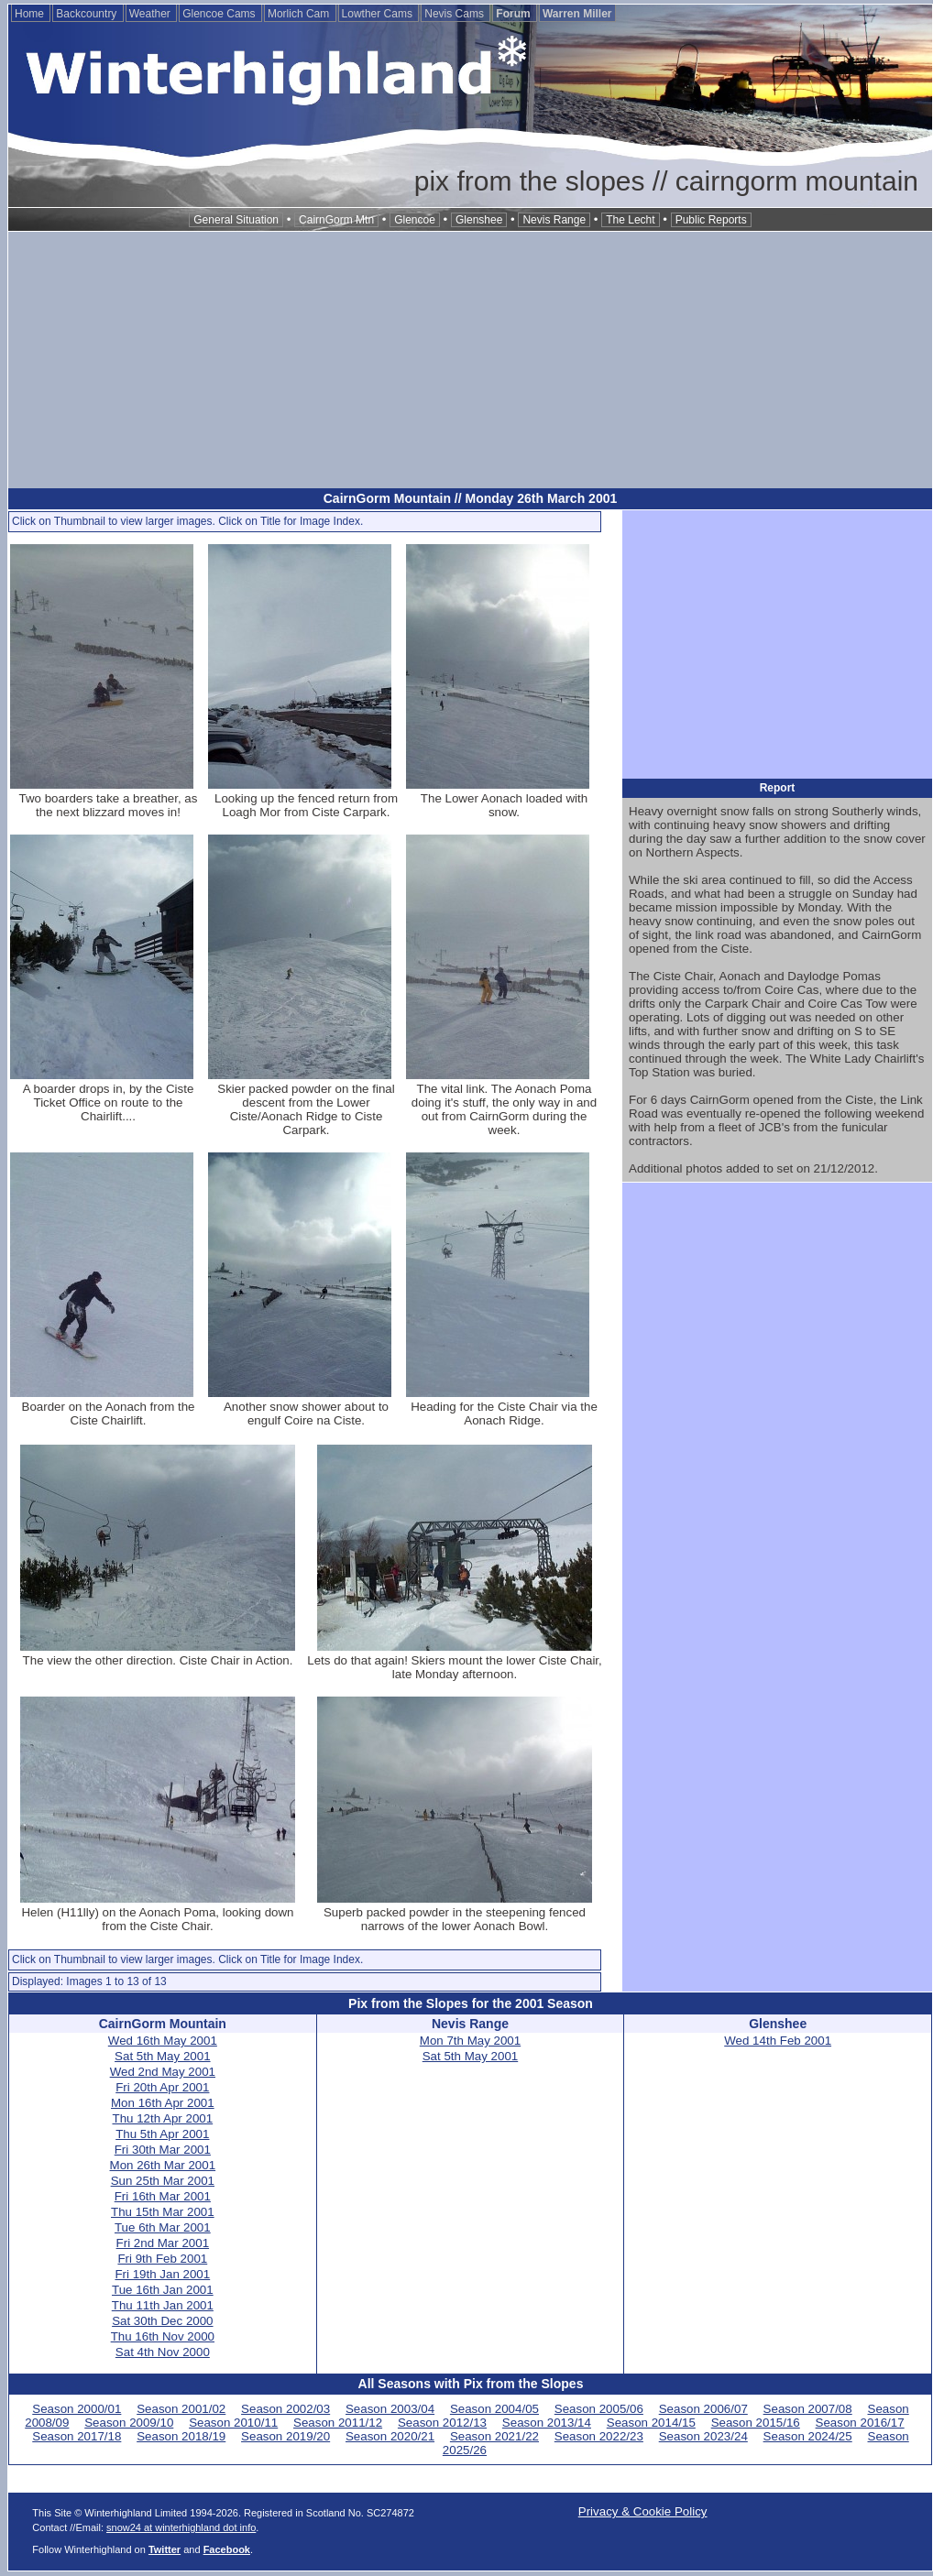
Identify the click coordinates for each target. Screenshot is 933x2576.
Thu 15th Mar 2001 (162, 2212)
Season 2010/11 (233, 2422)
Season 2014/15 (651, 2422)
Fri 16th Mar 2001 (163, 2196)
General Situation (236, 219)
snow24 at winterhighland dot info (181, 2527)
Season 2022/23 (598, 2436)
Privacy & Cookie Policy (643, 2511)
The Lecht (630, 219)
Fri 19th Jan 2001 (162, 2274)
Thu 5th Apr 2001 (162, 2134)
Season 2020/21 (390, 2436)
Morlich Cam (300, 13)
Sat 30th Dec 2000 (162, 2321)
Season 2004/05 (494, 2409)
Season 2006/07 (703, 2409)
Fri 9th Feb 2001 (162, 2258)
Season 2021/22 (494, 2436)
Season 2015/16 (755, 2422)
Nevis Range (554, 219)
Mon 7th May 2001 (470, 2040)
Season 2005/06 (598, 2409)
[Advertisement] (470, 360)
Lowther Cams (379, 13)
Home (31, 13)
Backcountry (87, 13)
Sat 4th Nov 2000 (162, 2352)
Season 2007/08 (807, 2409)
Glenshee (479, 219)
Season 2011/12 (337, 2422)
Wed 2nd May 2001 (162, 2072)
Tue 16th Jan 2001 (163, 2290)
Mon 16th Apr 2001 (162, 2103)
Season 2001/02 (181, 2409)
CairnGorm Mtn (336, 219)
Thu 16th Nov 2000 (162, 2336)
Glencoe (414, 219)
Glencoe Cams (220, 13)
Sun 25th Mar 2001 (162, 2181)
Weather (151, 13)
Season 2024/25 (807, 2436)
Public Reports (711, 219)
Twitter (164, 2549)
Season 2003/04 (390, 2409)
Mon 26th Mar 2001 (163, 2165)
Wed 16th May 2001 (162, 2040)
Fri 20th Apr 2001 (162, 2087)
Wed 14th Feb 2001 (777, 2040)
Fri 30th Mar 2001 (163, 2149)
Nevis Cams (455, 13)
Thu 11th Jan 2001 (163, 2305)
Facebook (226, 2549)
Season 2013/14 (546, 2422)
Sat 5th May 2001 (162, 2056)
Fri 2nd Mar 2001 (163, 2243)
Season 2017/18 (76, 2436)
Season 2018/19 (181, 2436)
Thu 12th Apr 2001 (162, 2118)
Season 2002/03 (285, 2409)
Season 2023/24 (703, 2436)
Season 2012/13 (442, 2422)
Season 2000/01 (76, 2409)
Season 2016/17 (860, 2422)
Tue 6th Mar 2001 (163, 2227)
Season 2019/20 (285, 2436)
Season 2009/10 (128, 2422)
